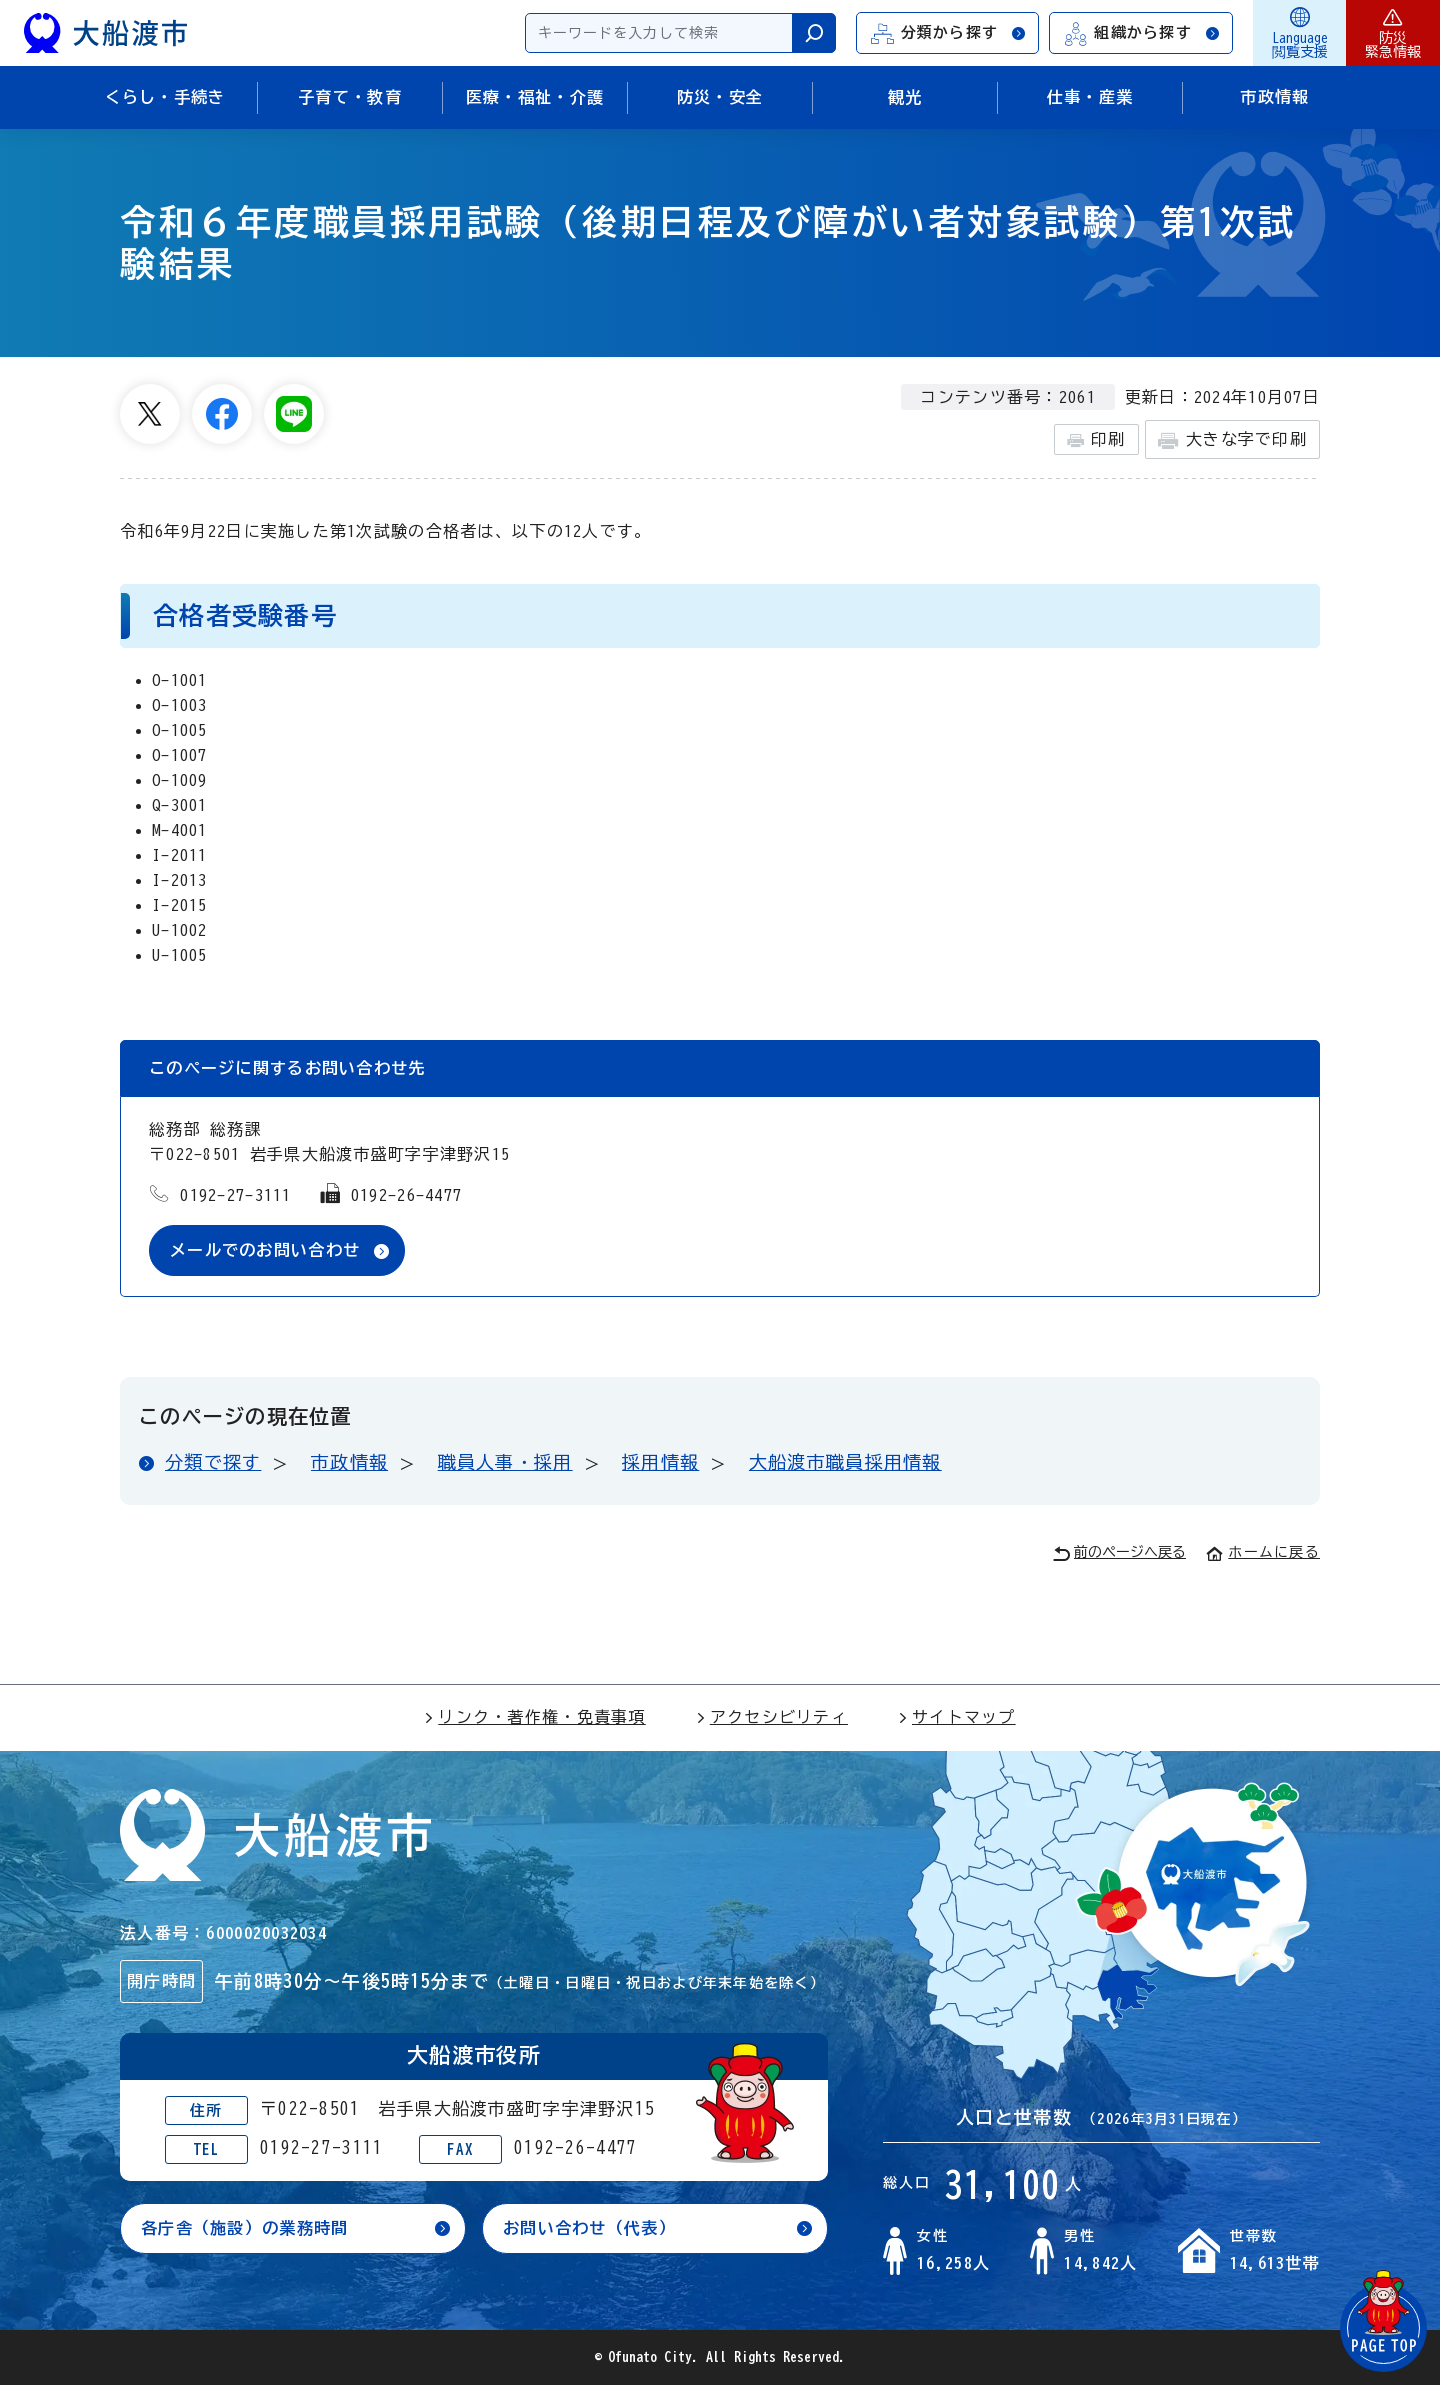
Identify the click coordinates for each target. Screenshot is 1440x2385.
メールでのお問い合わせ (265, 1250)
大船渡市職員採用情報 (845, 1462)
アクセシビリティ (772, 1717)
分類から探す (949, 33)
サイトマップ (957, 1717)
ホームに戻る (1263, 1552)
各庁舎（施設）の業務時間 (244, 2228)
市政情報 (349, 1462)
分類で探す (213, 1462)
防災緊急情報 (1393, 33)
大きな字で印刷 (1232, 440)
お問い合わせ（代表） (589, 2228)
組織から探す (1142, 33)
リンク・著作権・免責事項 (534, 1717)
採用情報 (660, 1462)
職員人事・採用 (505, 1462)
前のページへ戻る (1119, 1553)
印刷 (1096, 440)
